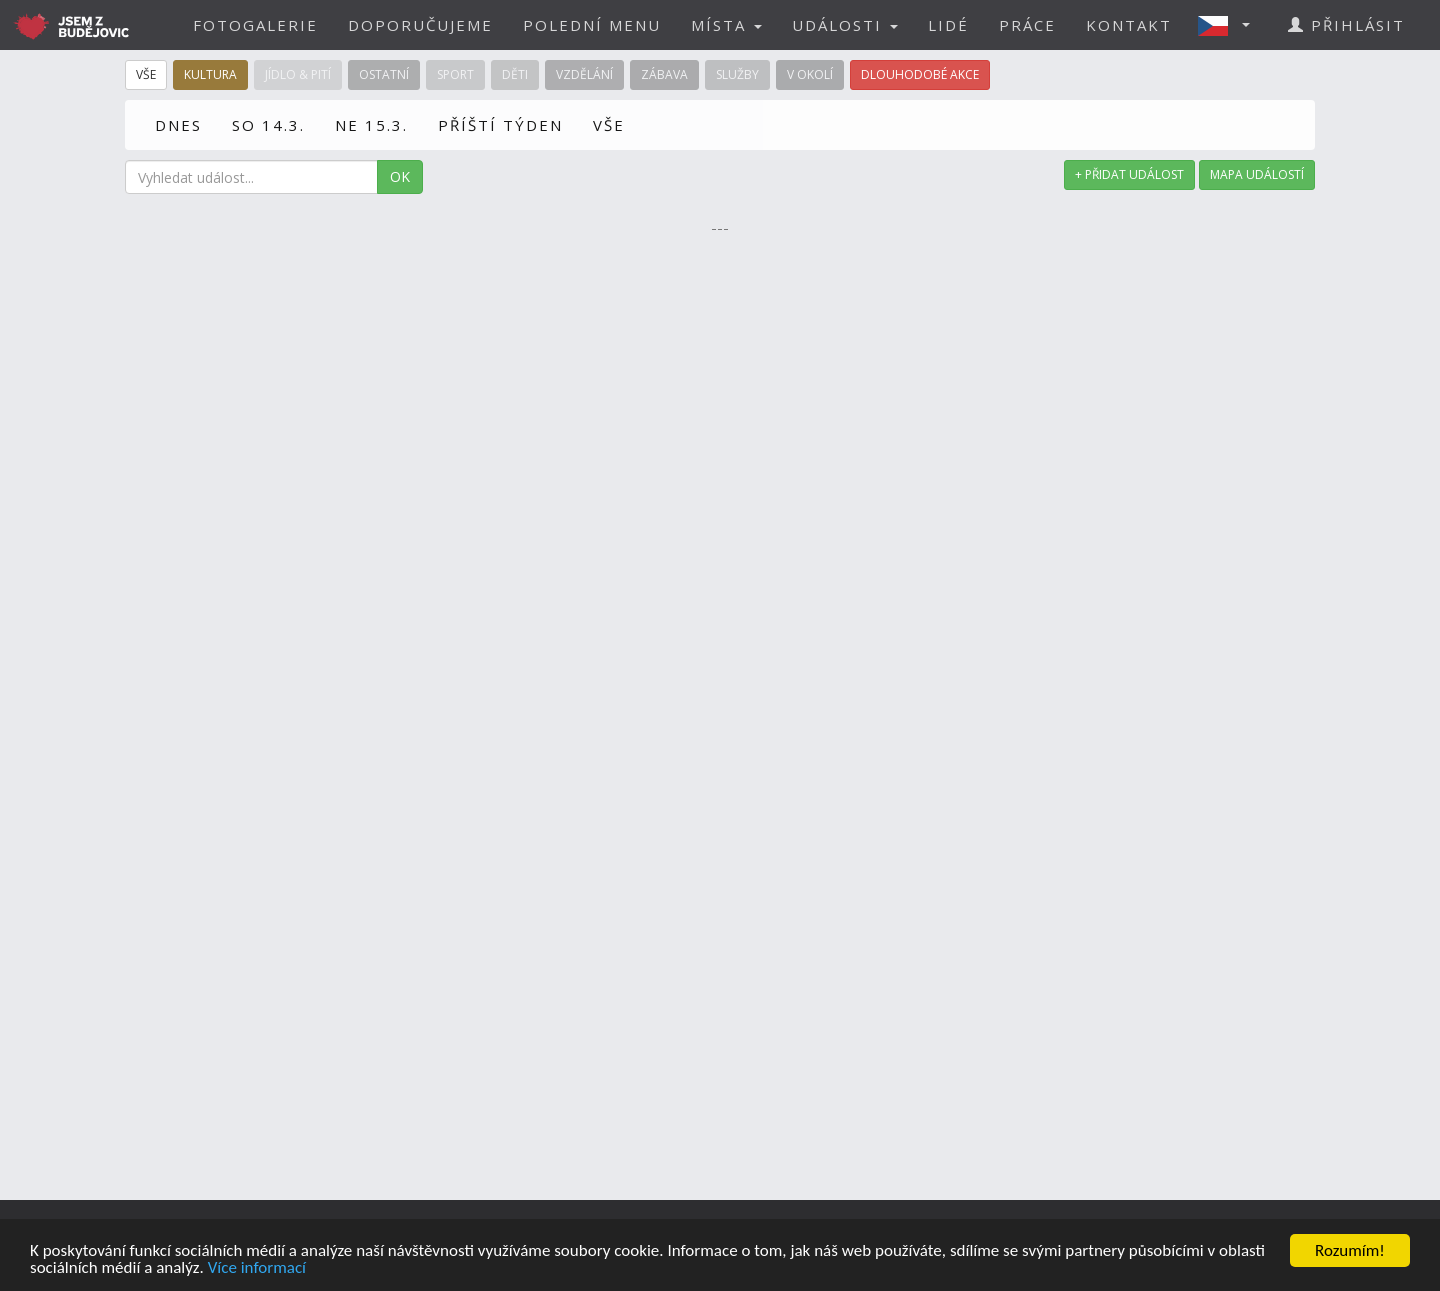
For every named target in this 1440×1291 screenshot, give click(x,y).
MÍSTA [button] (726, 25)
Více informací (257, 1268)
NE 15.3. (371, 125)
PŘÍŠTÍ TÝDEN (500, 125)
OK (400, 176)
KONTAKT (1129, 25)
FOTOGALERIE (255, 25)
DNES (178, 125)
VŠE (609, 125)
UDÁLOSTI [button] (845, 25)
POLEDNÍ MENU (592, 25)
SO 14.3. (268, 125)
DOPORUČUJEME (420, 25)
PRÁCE (1027, 25)
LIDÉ (948, 25)
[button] (1230, 25)
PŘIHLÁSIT (1346, 25)
